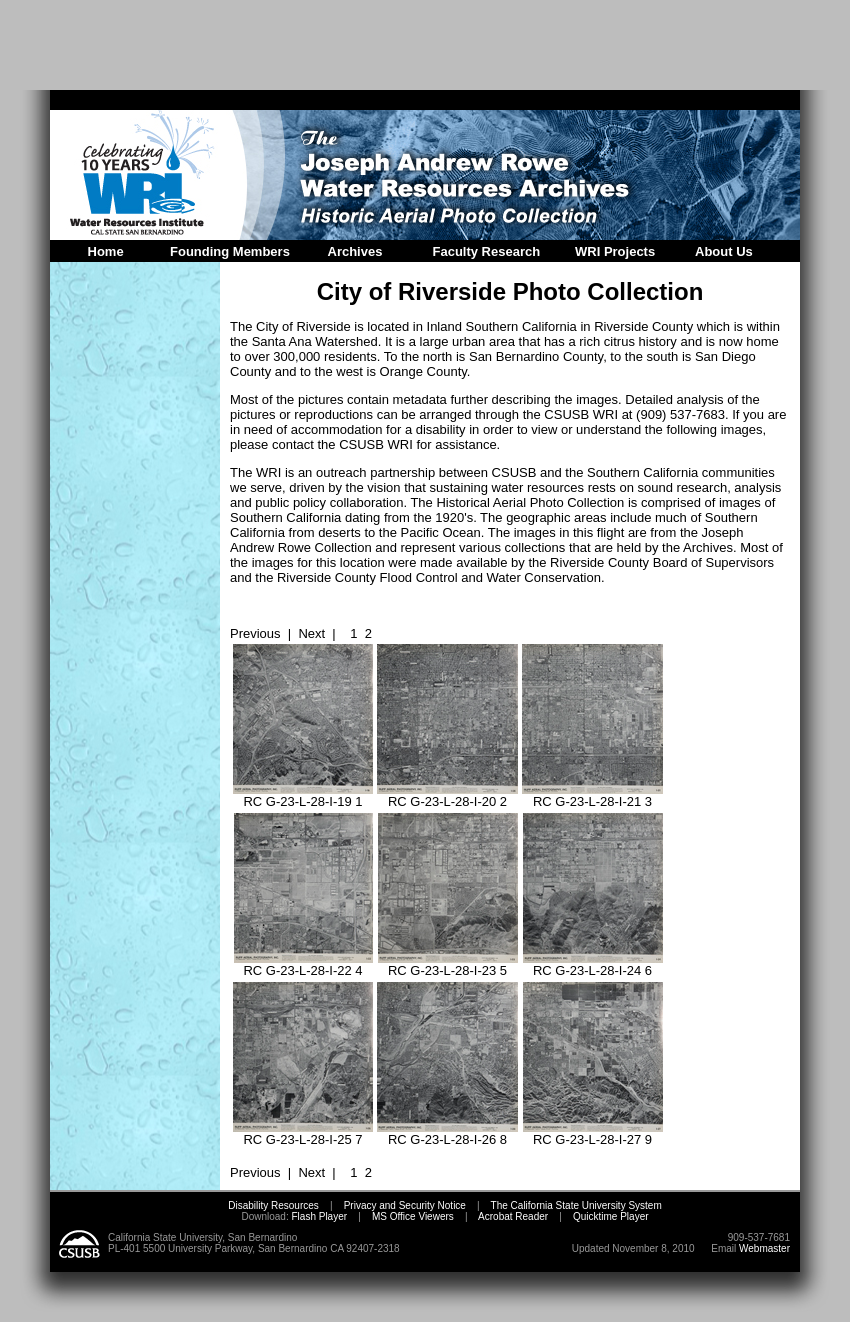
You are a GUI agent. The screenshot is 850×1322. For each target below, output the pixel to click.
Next (311, 633)
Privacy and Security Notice (405, 1205)
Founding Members (230, 251)
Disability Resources (273, 1205)
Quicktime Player (611, 1216)
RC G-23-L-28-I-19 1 (303, 795)
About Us (724, 251)
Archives (355, 251)
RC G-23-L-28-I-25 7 (303, 1133)
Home (106, 251)
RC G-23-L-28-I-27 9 (593, 1133)
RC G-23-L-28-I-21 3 (592, 795)
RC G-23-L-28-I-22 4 (303, 964)
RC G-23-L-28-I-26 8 (447, 1133)
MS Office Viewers (413, 1216)
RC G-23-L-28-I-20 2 (447, 795)
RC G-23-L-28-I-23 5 (448, 964)
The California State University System (576, 1205)
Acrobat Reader (513, 1216)
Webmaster (764, 1248)
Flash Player (318, 1216)
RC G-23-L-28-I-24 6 (593, 964)
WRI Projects (615, 251)
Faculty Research (487, 251)
